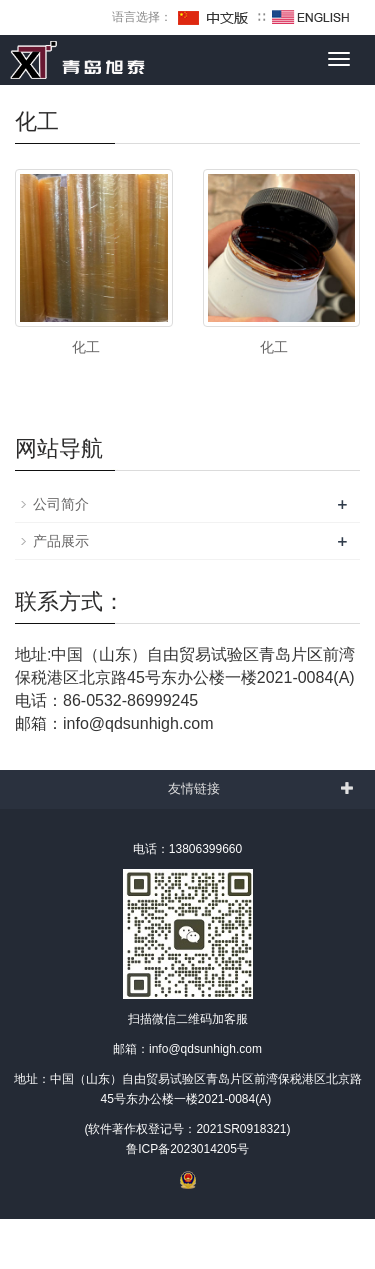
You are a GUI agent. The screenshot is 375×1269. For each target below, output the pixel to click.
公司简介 (61, 504)
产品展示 (61, 541)
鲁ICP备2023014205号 (187, 1149)
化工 (86, 347)
